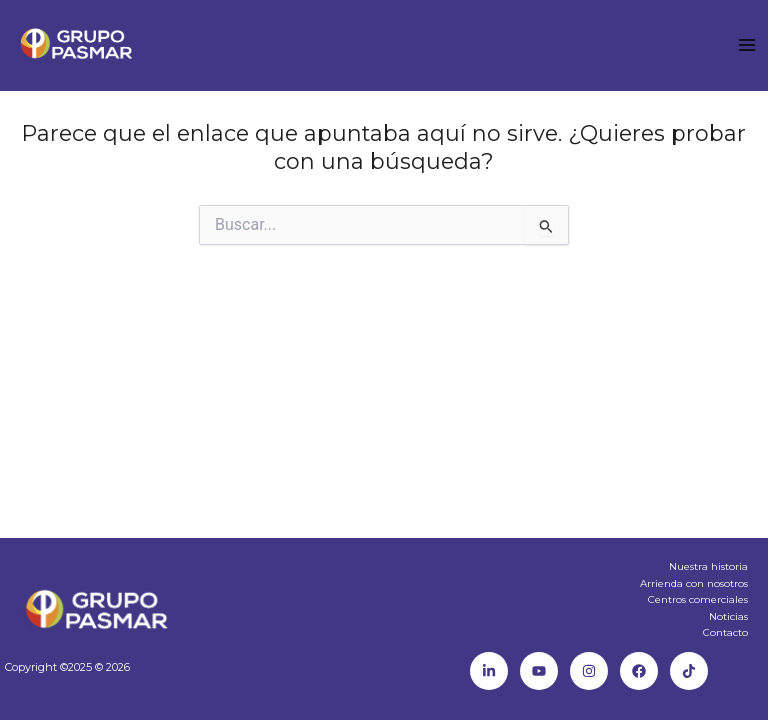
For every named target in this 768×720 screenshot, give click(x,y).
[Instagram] (589, 671)
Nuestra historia (708, 566)
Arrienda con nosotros (694, 583)
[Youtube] (539, 671)
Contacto (725, 632)
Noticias (728, 616)
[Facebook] (639, 671)
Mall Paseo (5, 74)
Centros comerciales (698, 599)
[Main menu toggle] (747, 45)
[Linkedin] (489, 671)
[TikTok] (689, 671)
